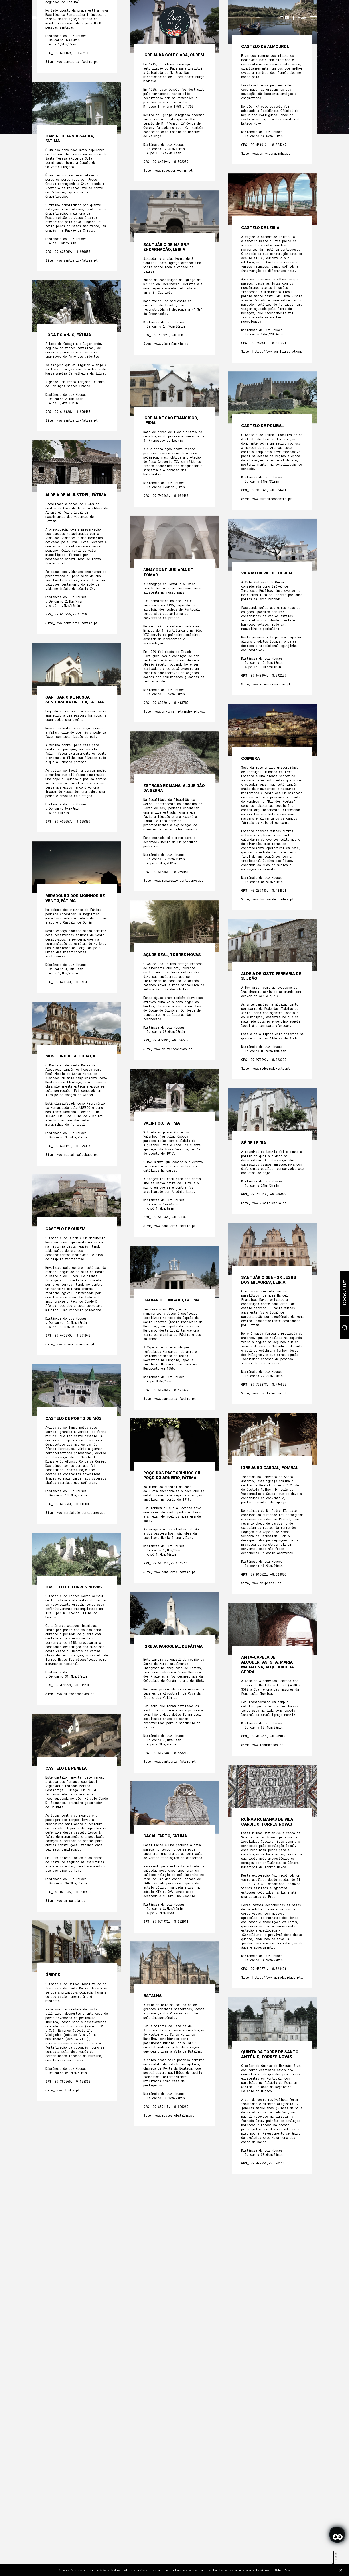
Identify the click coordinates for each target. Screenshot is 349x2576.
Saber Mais (282, 2570)
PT (281, 18)
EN (287, 18)
